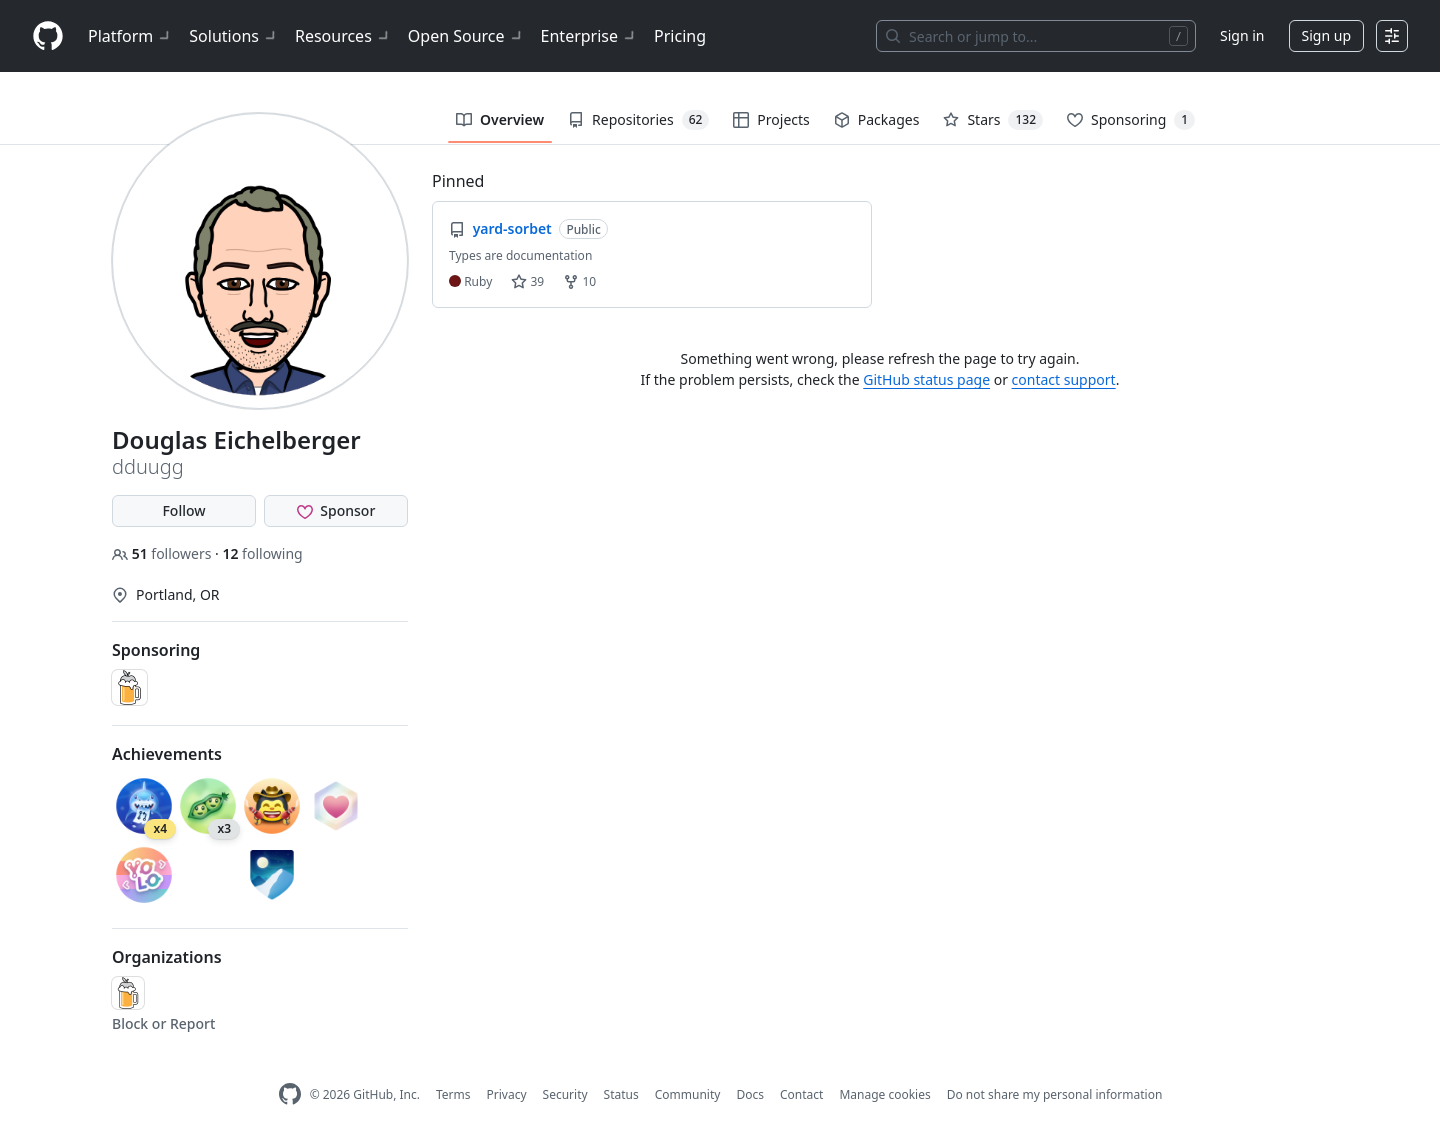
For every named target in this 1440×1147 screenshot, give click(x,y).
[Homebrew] (128, 993)
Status (621, 1094)
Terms (453, 1094)
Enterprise (589, 36)
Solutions (234, 36)
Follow (183, 510)
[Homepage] (48, 36)
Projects (771, 119)
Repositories (638, 120)
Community (688, 1094)
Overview (500, 119)
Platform (130, 36)
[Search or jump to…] (1036, 36)
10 (579, 281)
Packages (877, 119)
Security (565, 1094)
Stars (993, 120)
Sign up (1326, 35)
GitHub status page (926, 379)
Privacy (507, 1094)
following (262, 553)
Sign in (1242, 35)
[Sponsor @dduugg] (336, 511)
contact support (1064, 379)
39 (527, 281)
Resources (343, 36)
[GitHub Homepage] (290, 1094)
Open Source (466, 36)
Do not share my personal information (1055, 1094)
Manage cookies (884, 1094)
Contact (801, 1094)
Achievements (167, 754)
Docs (750, 1094)
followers (163, 553)
